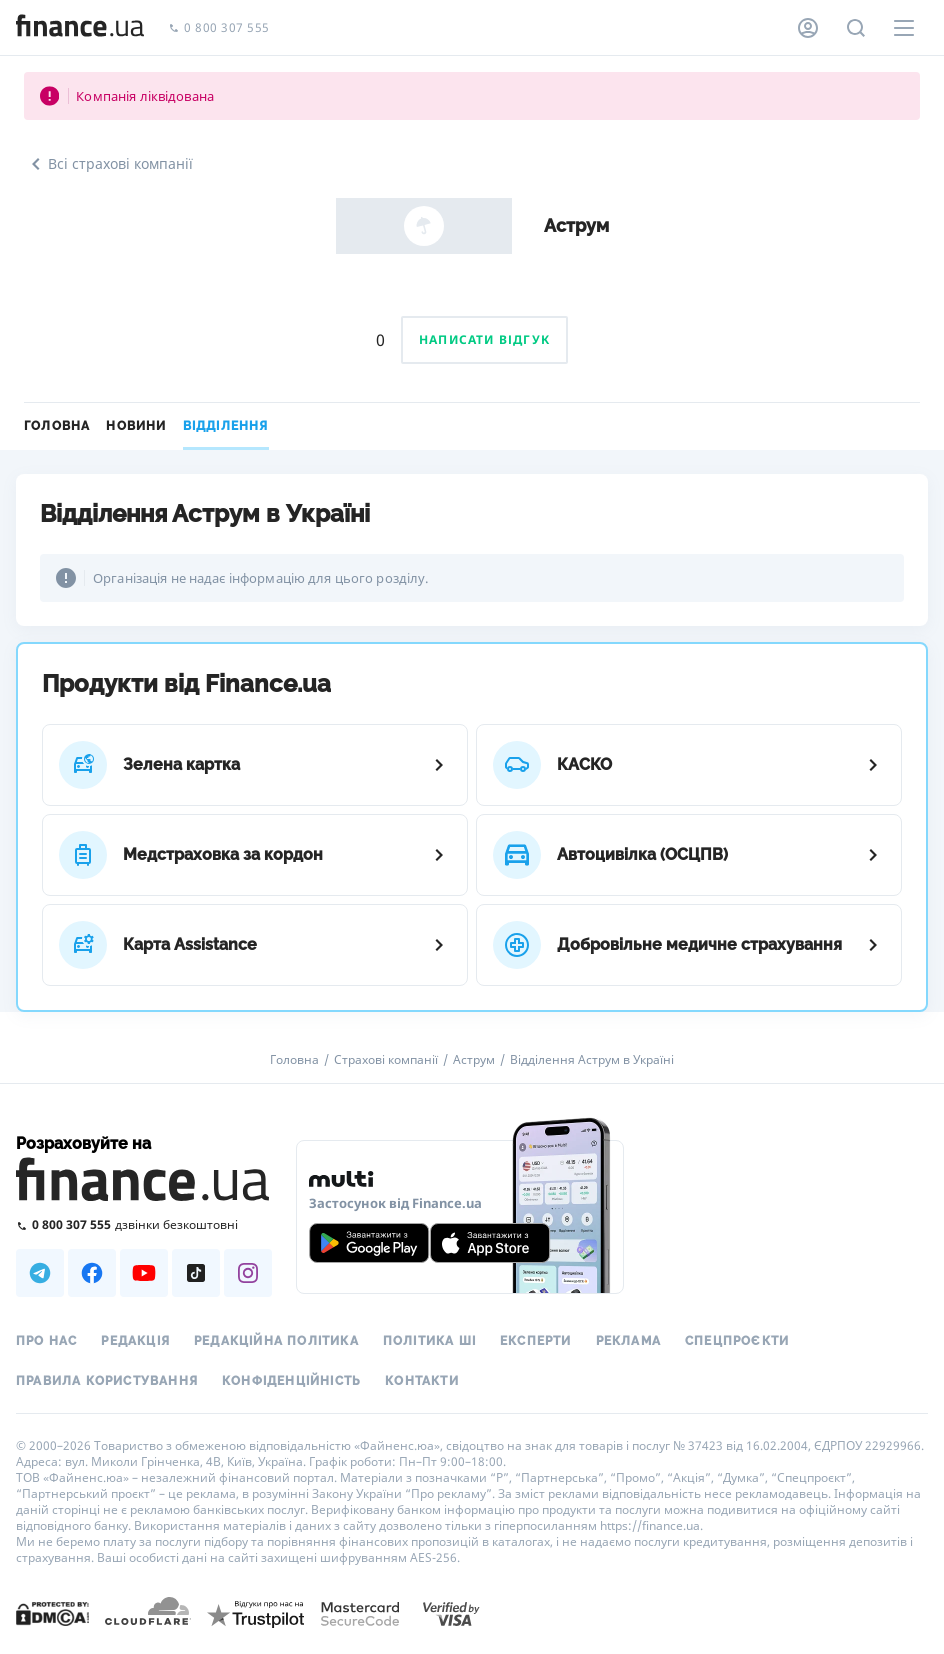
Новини (136, 426)
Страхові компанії (386, 1060)
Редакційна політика (276, 1341)
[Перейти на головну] (80, 28)
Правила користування (107, 1381)
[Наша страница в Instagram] (248, 1273)
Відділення (226, 426)
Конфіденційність (291, 1381)
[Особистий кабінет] (808, 28)
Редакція (135, 1341)
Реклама (628, 1341)
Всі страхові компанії (108, 164)
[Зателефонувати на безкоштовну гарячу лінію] (144, 1224)
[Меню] (904, 28)
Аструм (474, 1060)
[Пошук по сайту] (856, 28)
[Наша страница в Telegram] (40, 1273)
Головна (57, 426)
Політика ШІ (429, 1341)
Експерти (536, 1341)
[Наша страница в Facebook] (92, 1273)
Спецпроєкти (737, 1341)
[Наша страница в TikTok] (196, 1273)
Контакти (422, 1381)
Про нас (46, 1341)
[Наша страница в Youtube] (144, 1273)
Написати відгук (484, 339)
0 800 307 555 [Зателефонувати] (219, 28)
